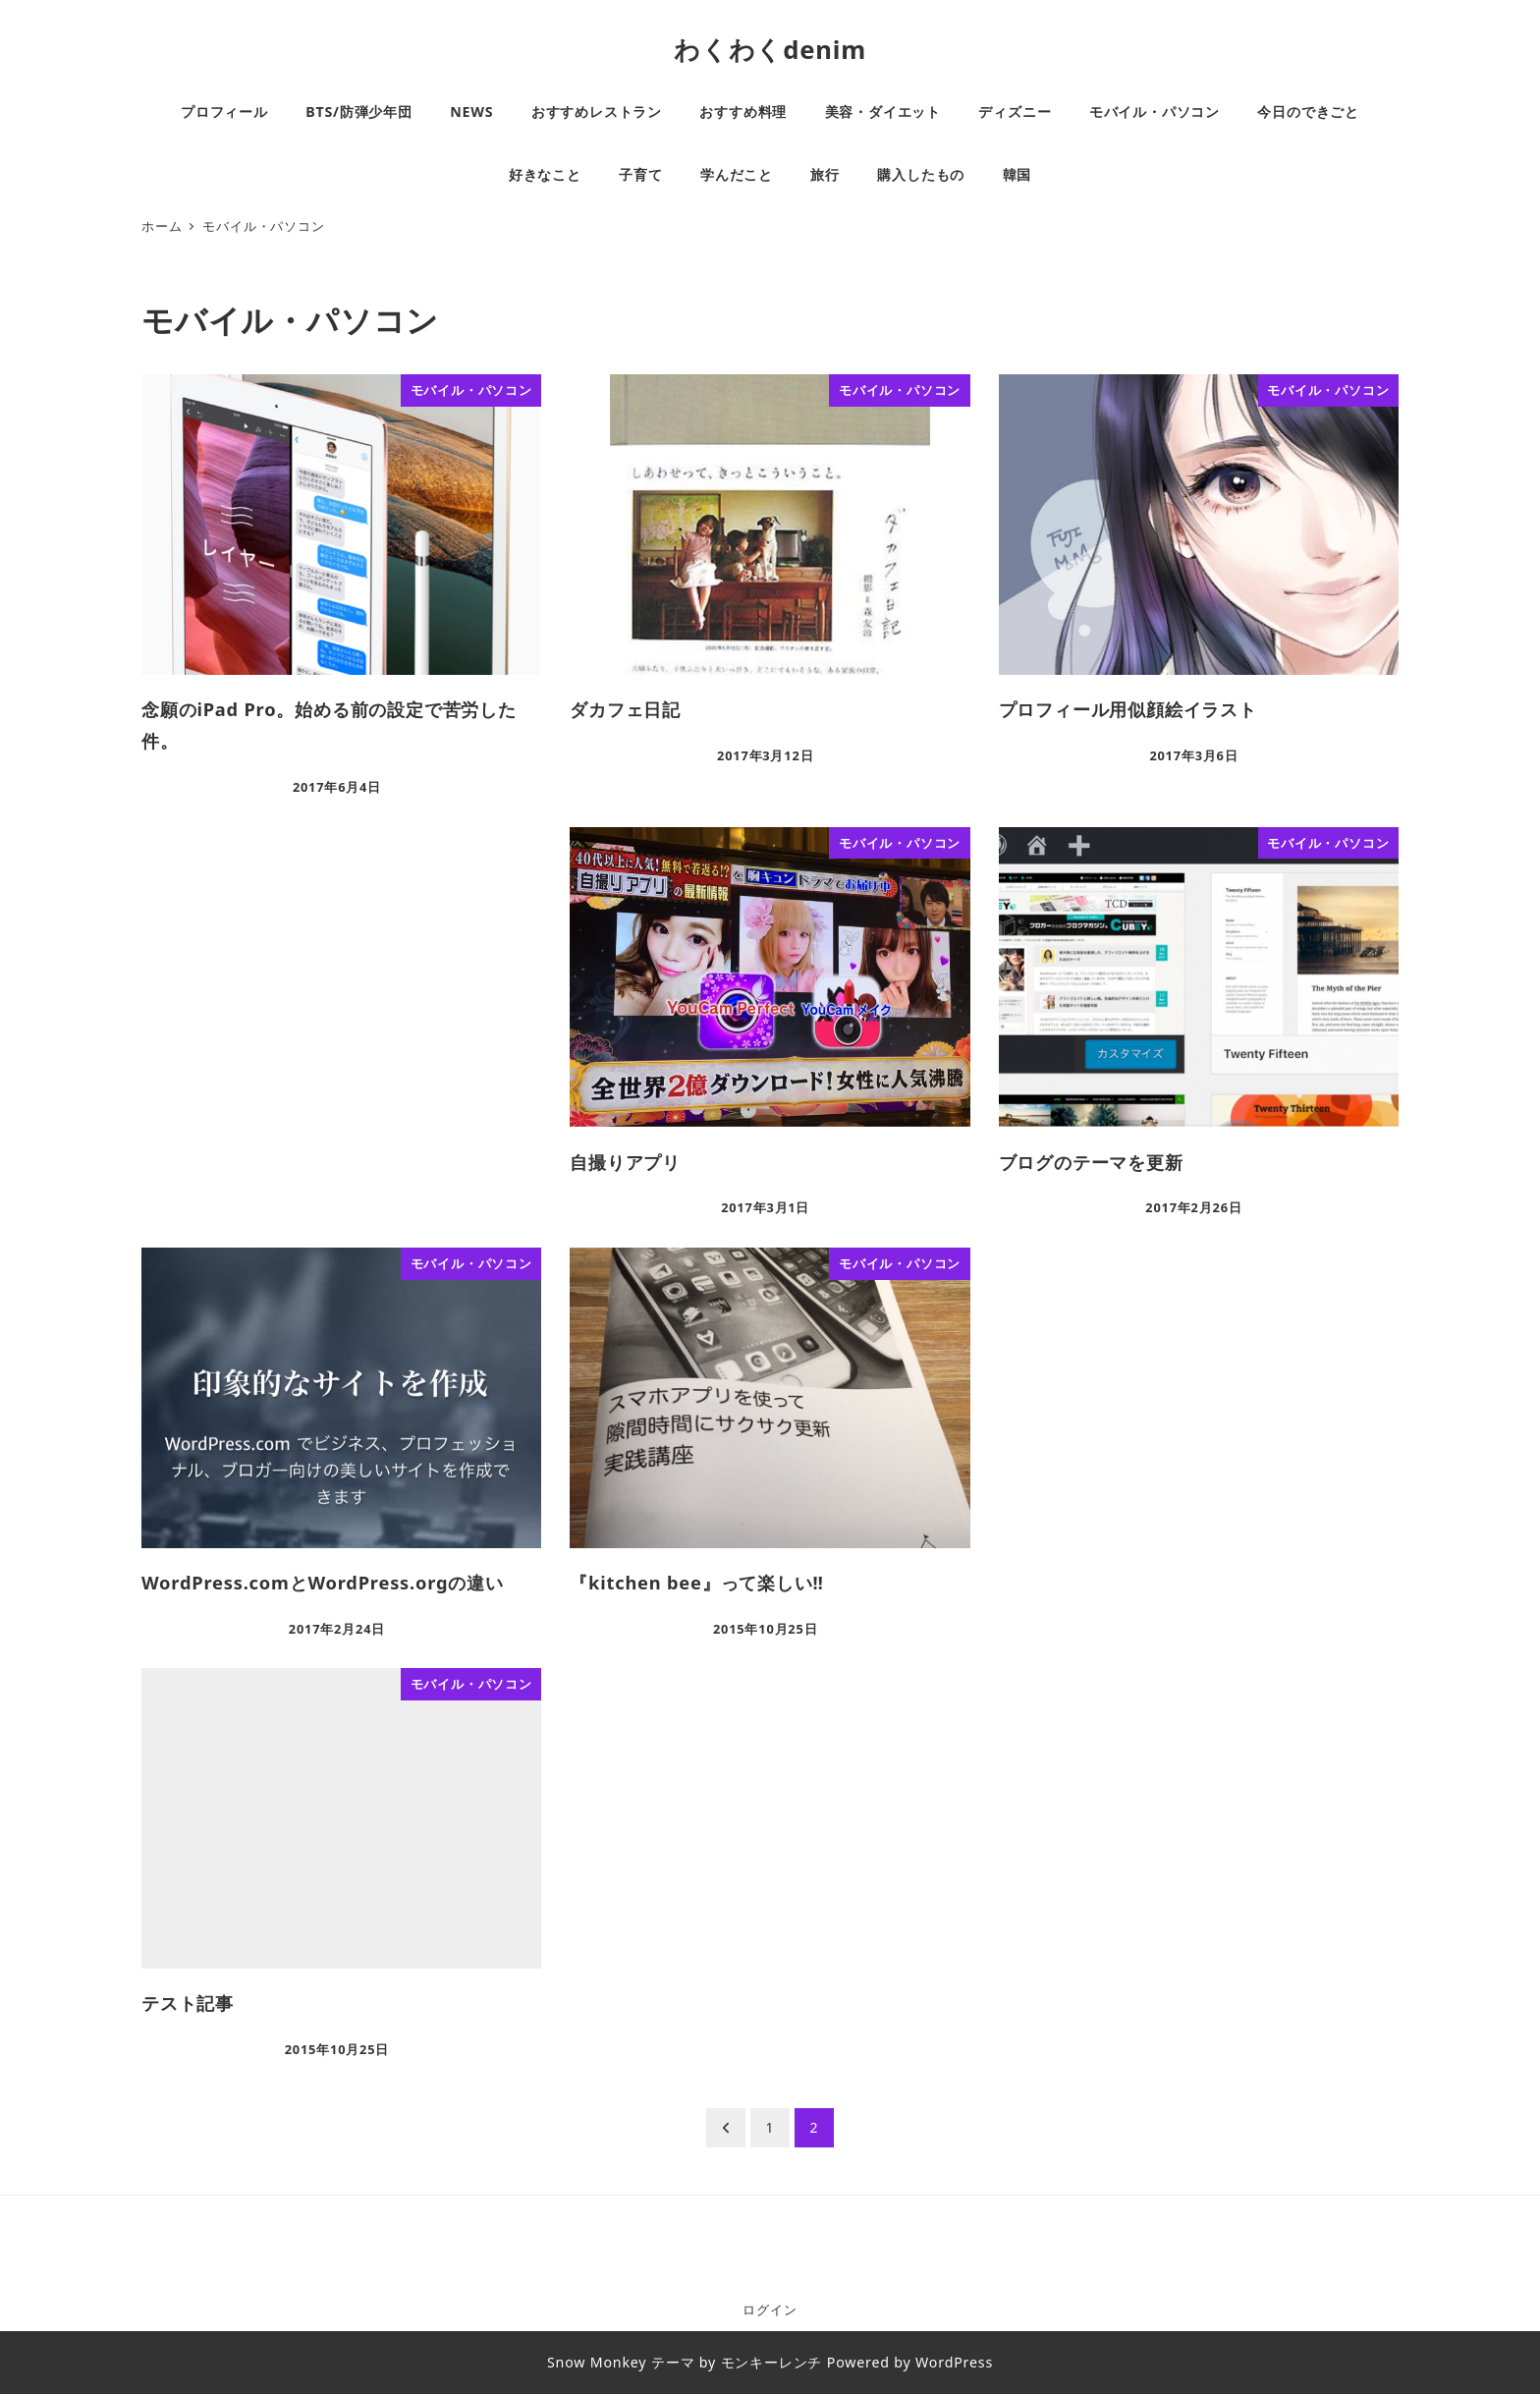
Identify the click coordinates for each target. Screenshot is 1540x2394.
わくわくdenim (770, 49)
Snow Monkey (596, 2362)
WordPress (954, 2362)
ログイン (769, 2309)
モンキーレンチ (772, 2362)
